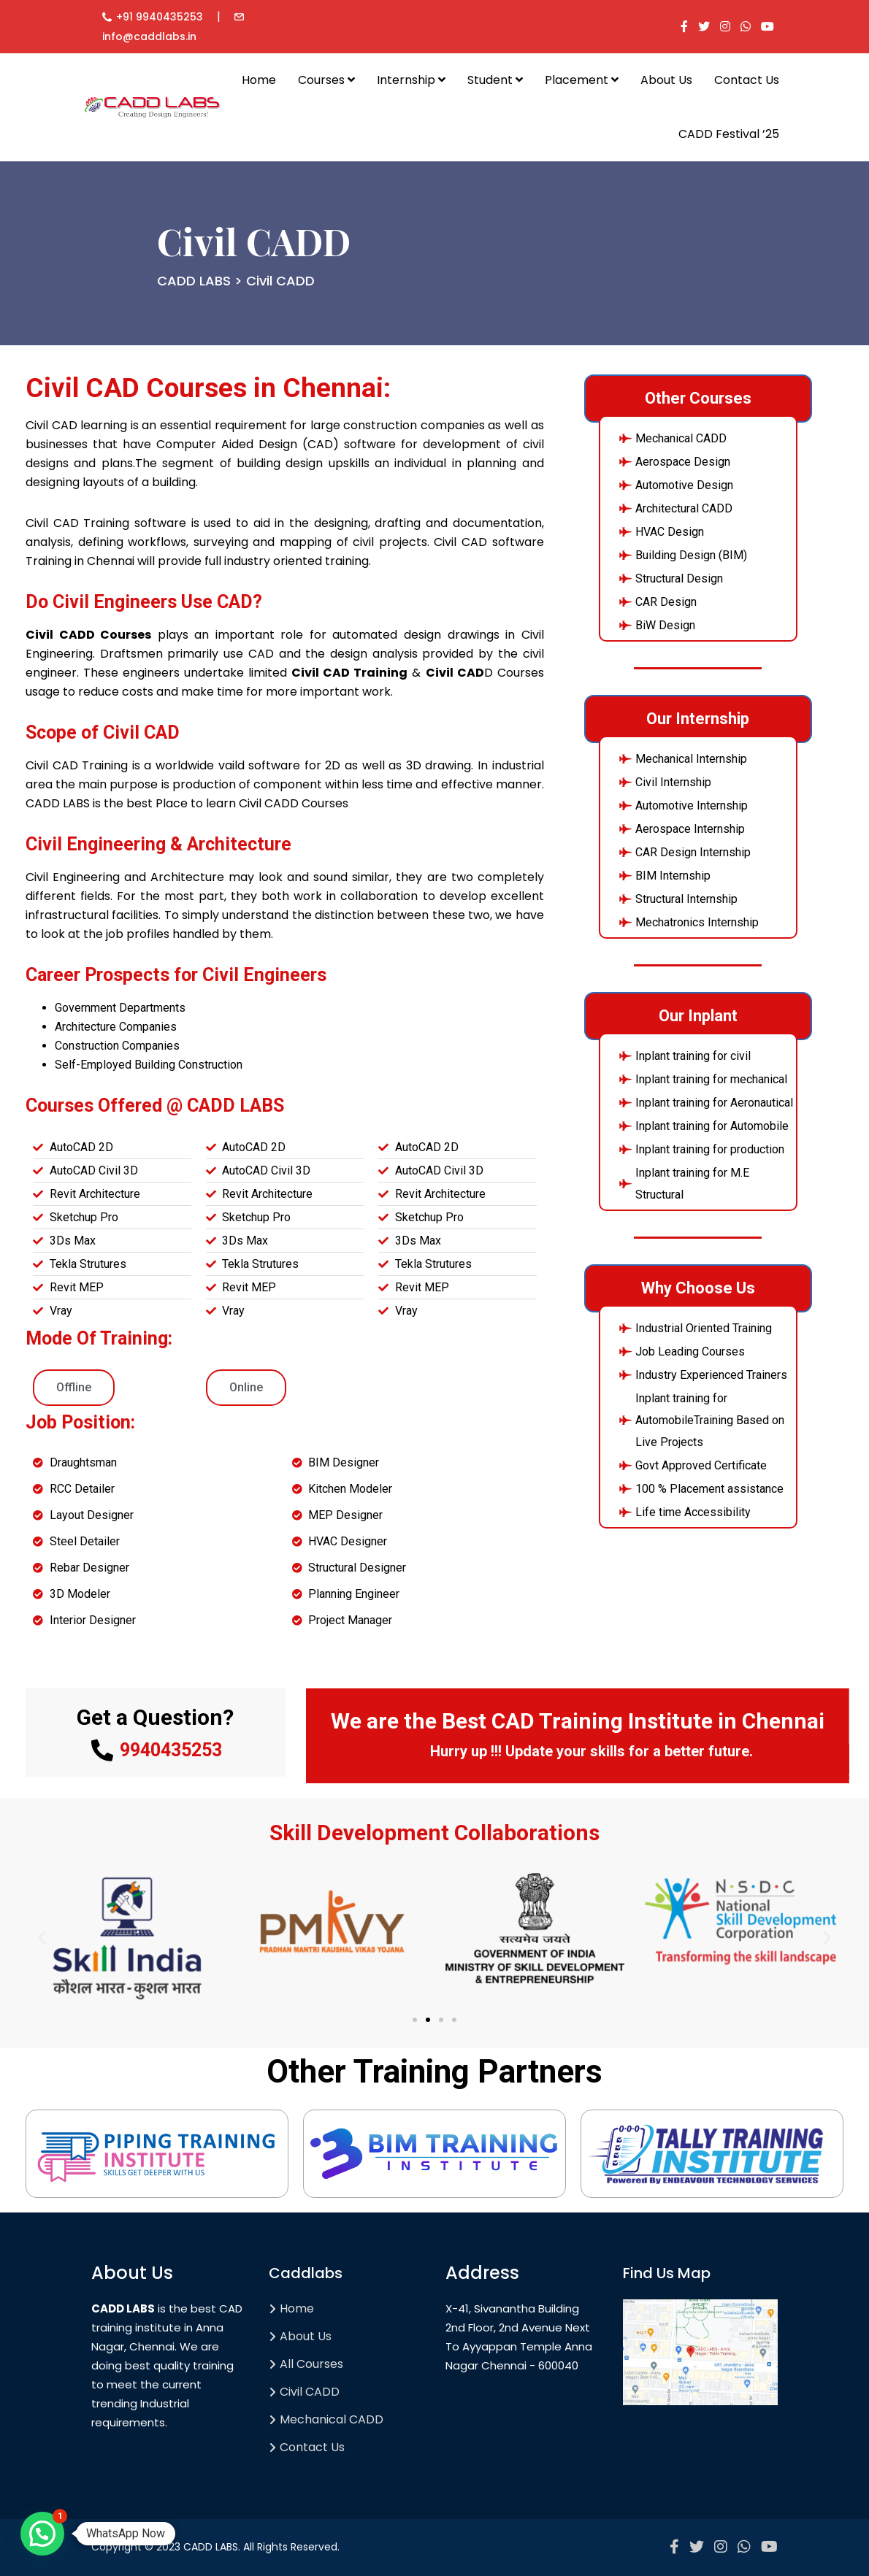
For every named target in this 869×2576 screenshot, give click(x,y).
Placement (582, 80)
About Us (666, 80)
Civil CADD (310, 2391)
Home (259, 80)
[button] (42, 1938)
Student (495, 80)
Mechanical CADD (331, 2419)
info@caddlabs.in (149, 36)
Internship (411, 80)
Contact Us (746, 80)
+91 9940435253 (159, 16)
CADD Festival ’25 (728, 134)
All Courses (311, 2364)
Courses (326, 80)
